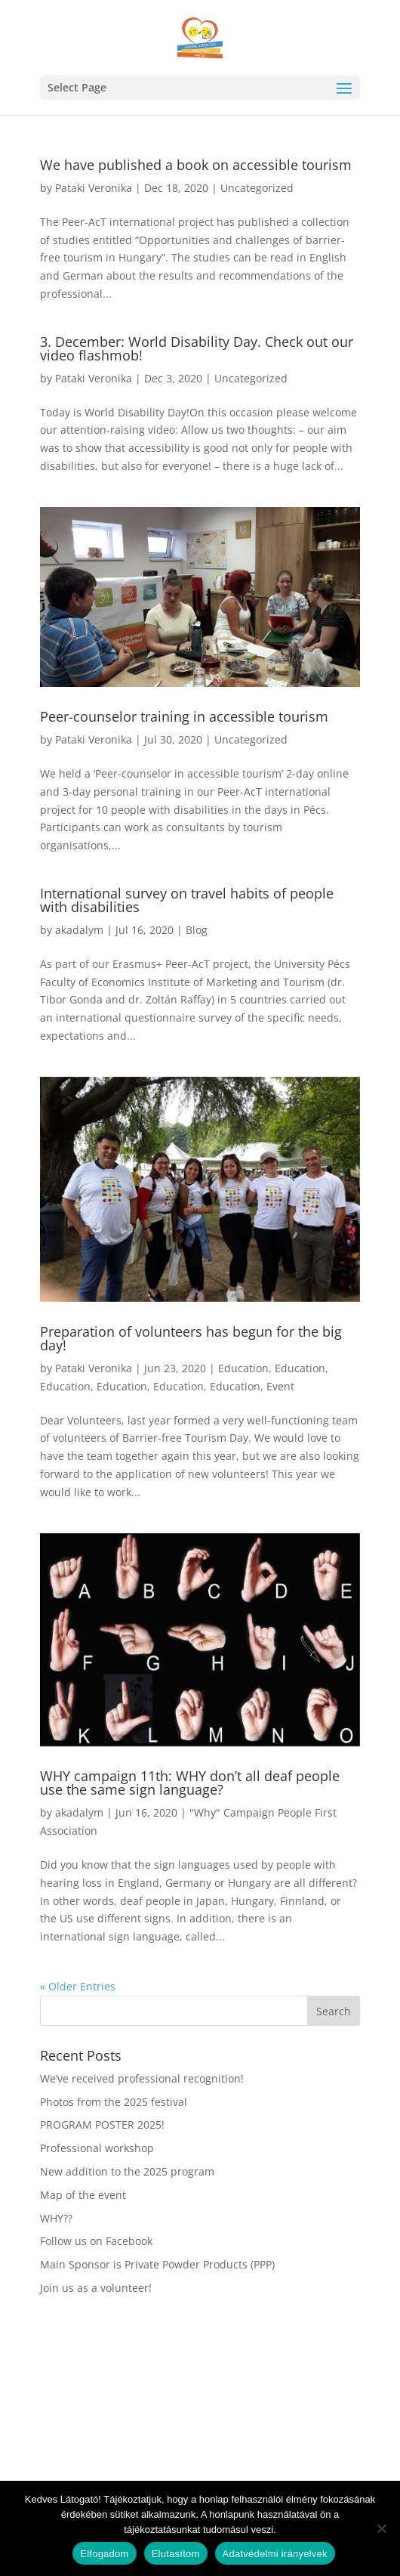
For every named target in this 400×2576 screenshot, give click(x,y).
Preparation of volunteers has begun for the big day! (191, 1338)
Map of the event (83, 2195)
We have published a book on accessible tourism (196, 165)
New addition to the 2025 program (127, 2171)
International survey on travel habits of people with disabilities (187, 900)
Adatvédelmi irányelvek (275, 2553)
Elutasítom (176, 2553)
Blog (197, 930)
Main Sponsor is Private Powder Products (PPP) (157, 2264)
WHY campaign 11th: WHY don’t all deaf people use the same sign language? (190, 1782)
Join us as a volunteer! (96, 2288)
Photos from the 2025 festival (113, 2102)
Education (243, 1368)
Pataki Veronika (93, 188)
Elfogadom (104, 2553)
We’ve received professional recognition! (142, 2078)
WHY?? (56, 2218)
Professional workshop (97, 2148)
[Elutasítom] (381, 2528)
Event (280, 1386)
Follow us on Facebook (96, 2241)
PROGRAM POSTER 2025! (102, 2124)
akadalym (79, 930)
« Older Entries (77, 1986)
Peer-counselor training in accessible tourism (184, 716)
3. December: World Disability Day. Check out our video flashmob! (196, 348)
